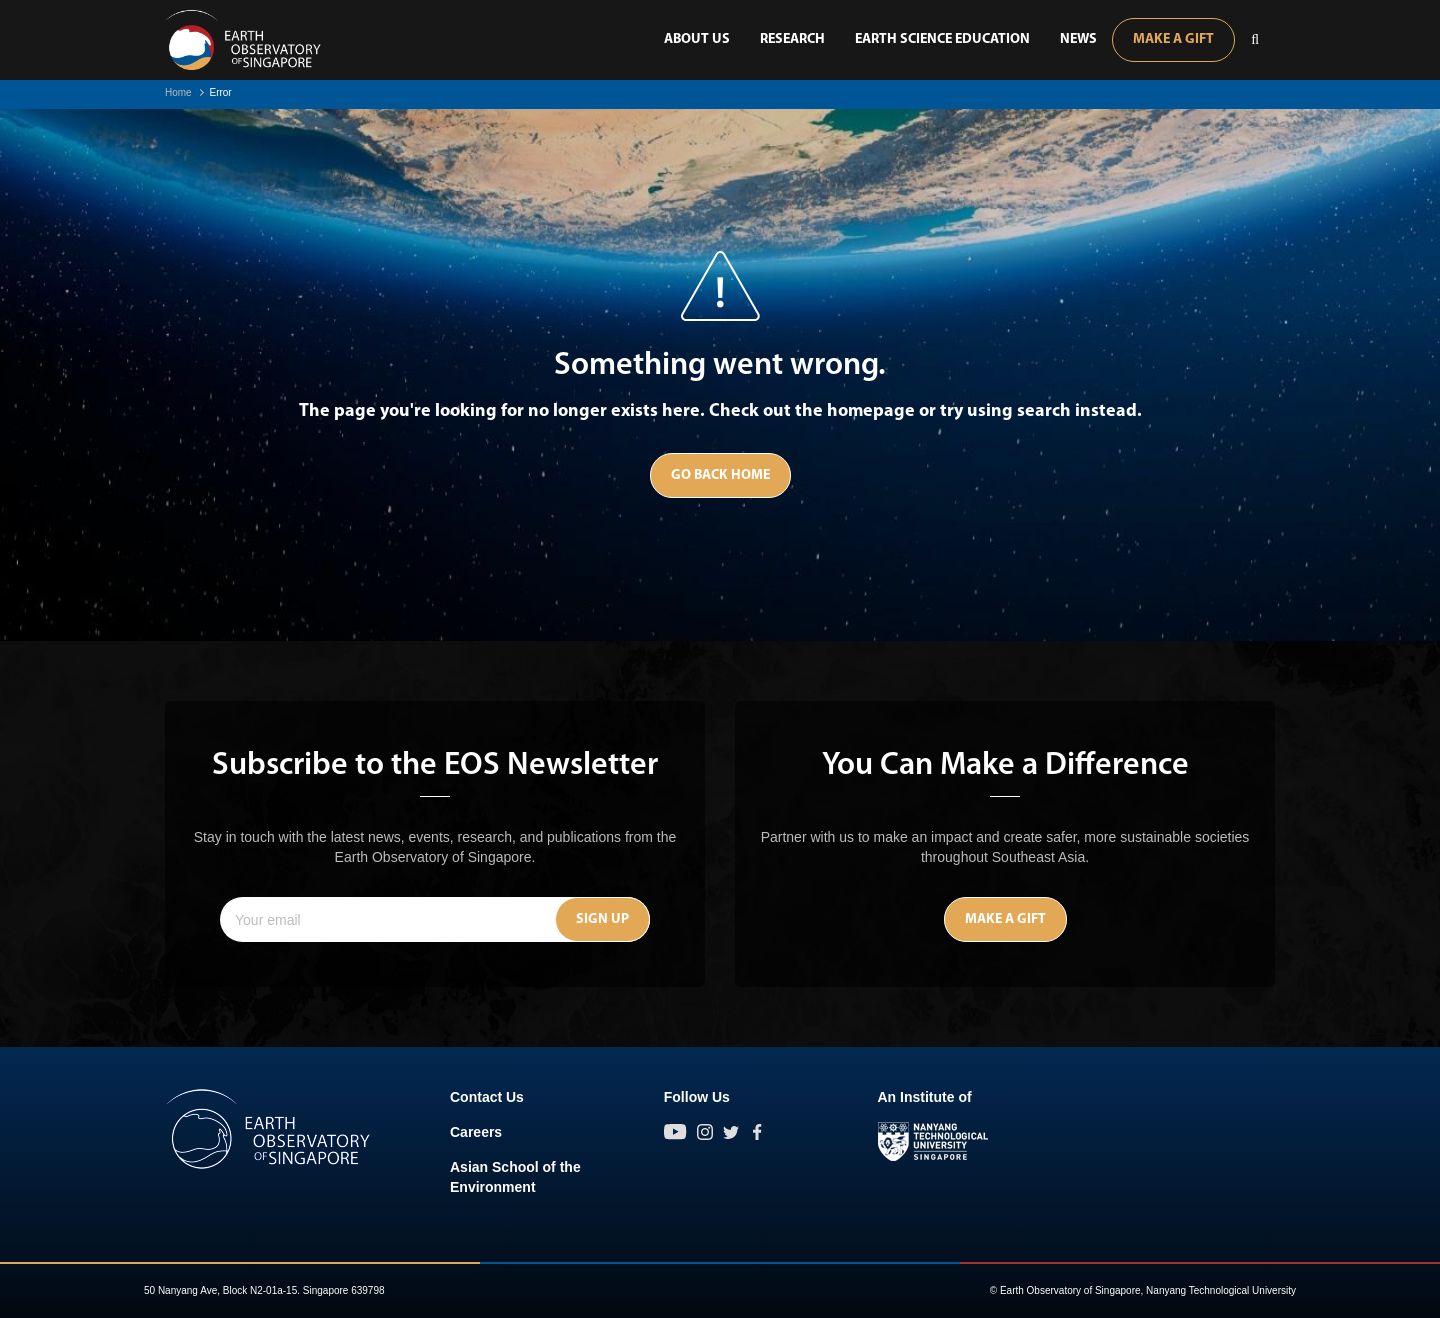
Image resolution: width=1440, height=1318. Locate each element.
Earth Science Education (942, 39)
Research (792, 39)
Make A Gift (1173, 39)
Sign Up (602, 919)
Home (178, 92)
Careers (476, 1132)
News (1078, 39)
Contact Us (487, 1097)
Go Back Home (720, 475)
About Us (697, 39)
